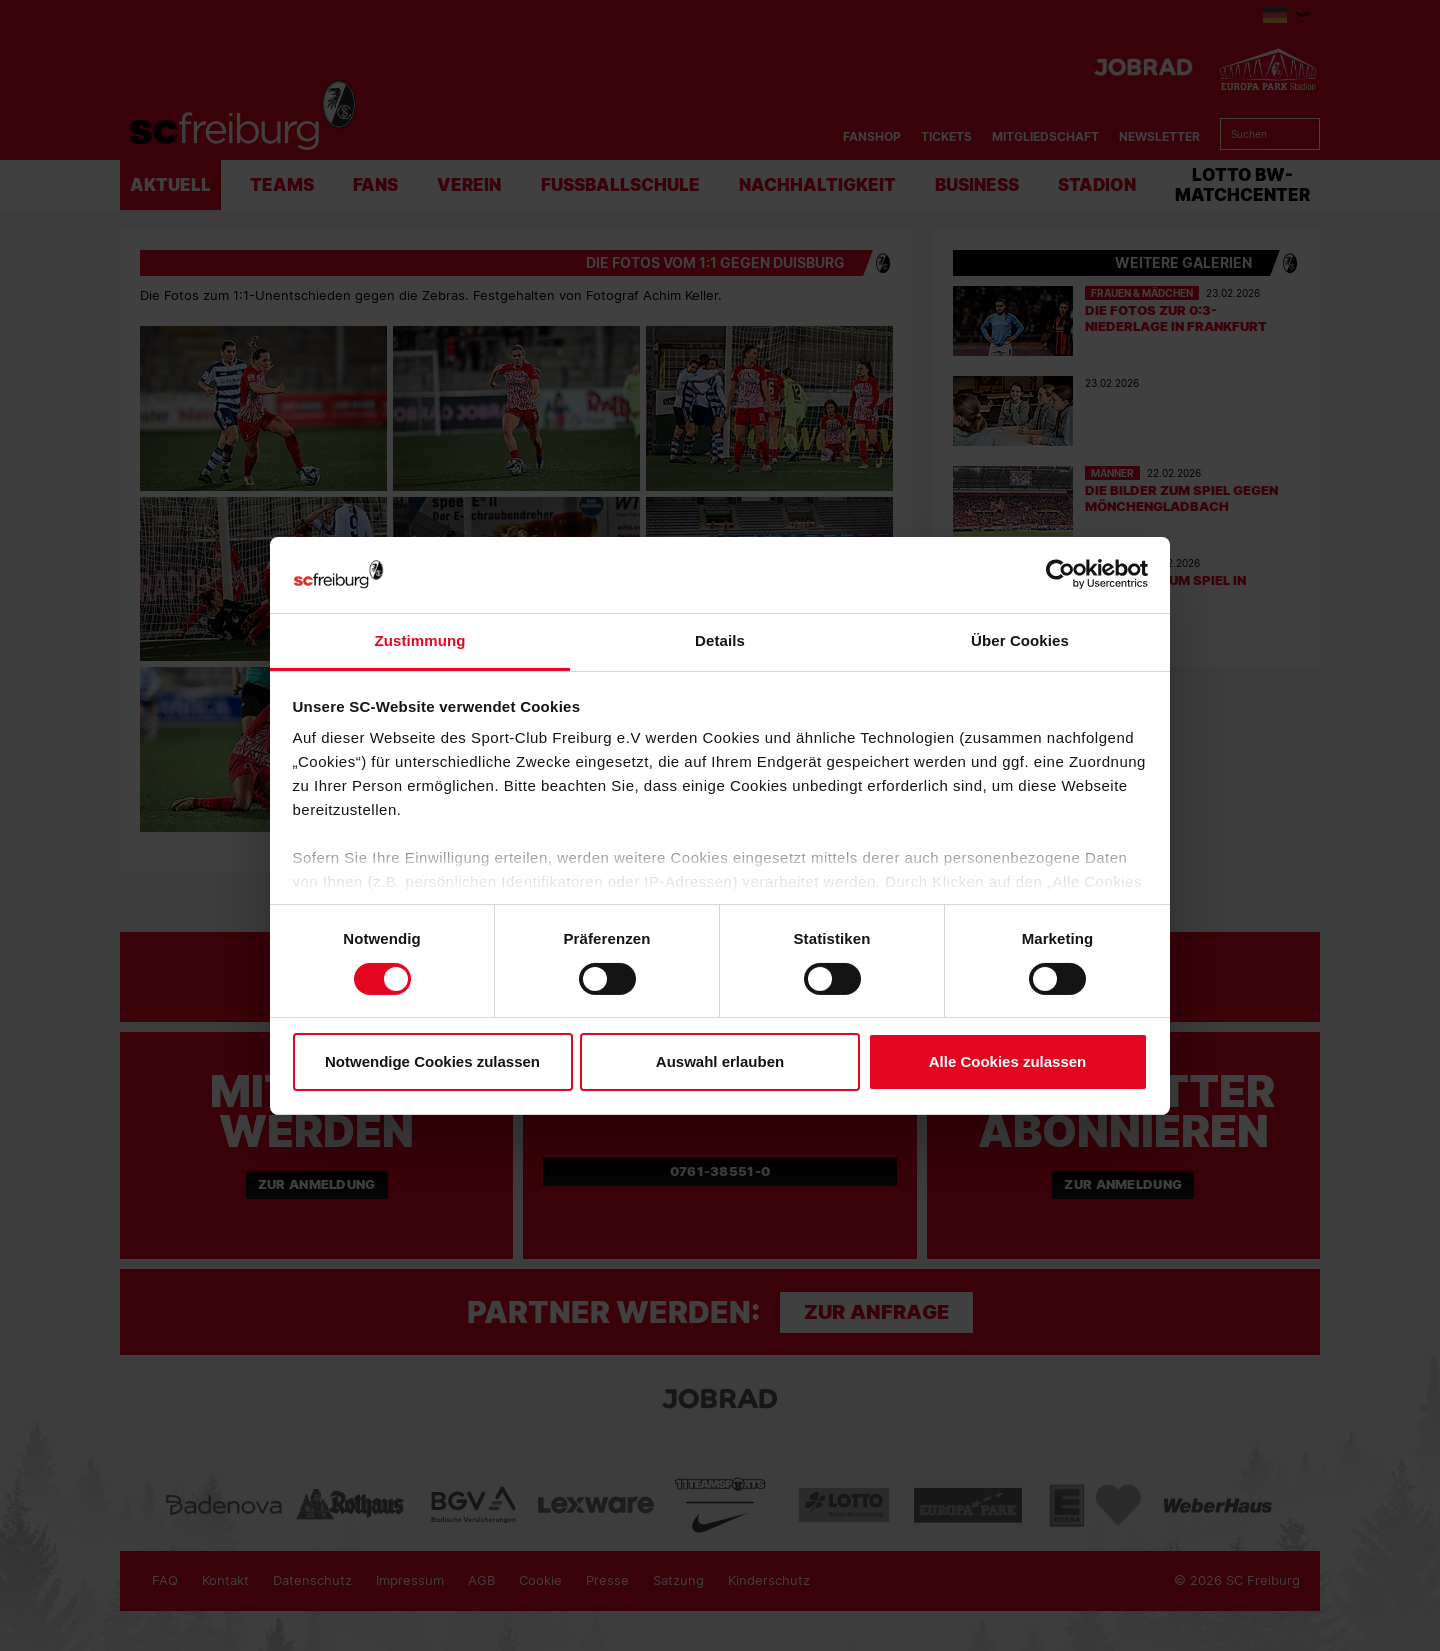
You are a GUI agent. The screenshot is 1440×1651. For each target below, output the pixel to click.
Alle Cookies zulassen (1008, 1061)
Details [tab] (720, 640)
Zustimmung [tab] (420, 640)
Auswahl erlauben (720, 1061)
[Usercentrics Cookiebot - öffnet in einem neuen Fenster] (1060, 574)
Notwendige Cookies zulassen (432, 1061)
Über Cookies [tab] (1020, 640)
